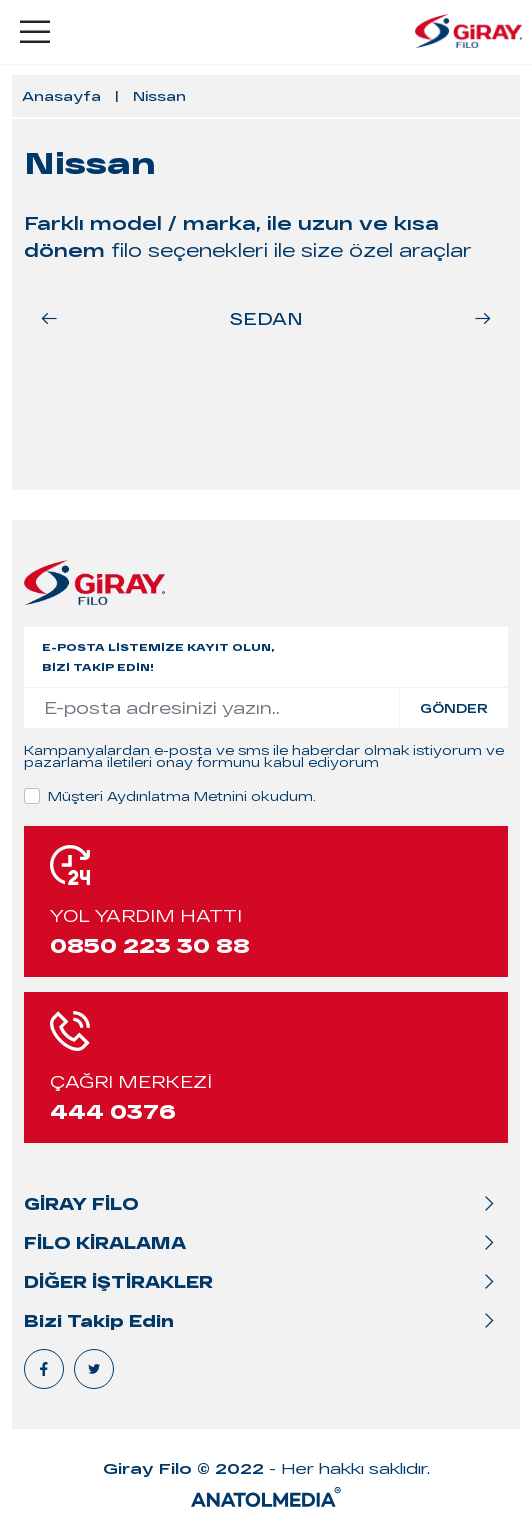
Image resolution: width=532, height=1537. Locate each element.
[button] (483, 318)
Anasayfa (61, 96)
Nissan (159, 96)
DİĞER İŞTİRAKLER (118, 1281)
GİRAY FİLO (81, 1203)
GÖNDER (454, 708)
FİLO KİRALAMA (105, 1242)
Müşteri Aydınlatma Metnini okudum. (182, 796)
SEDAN (266, 318)
